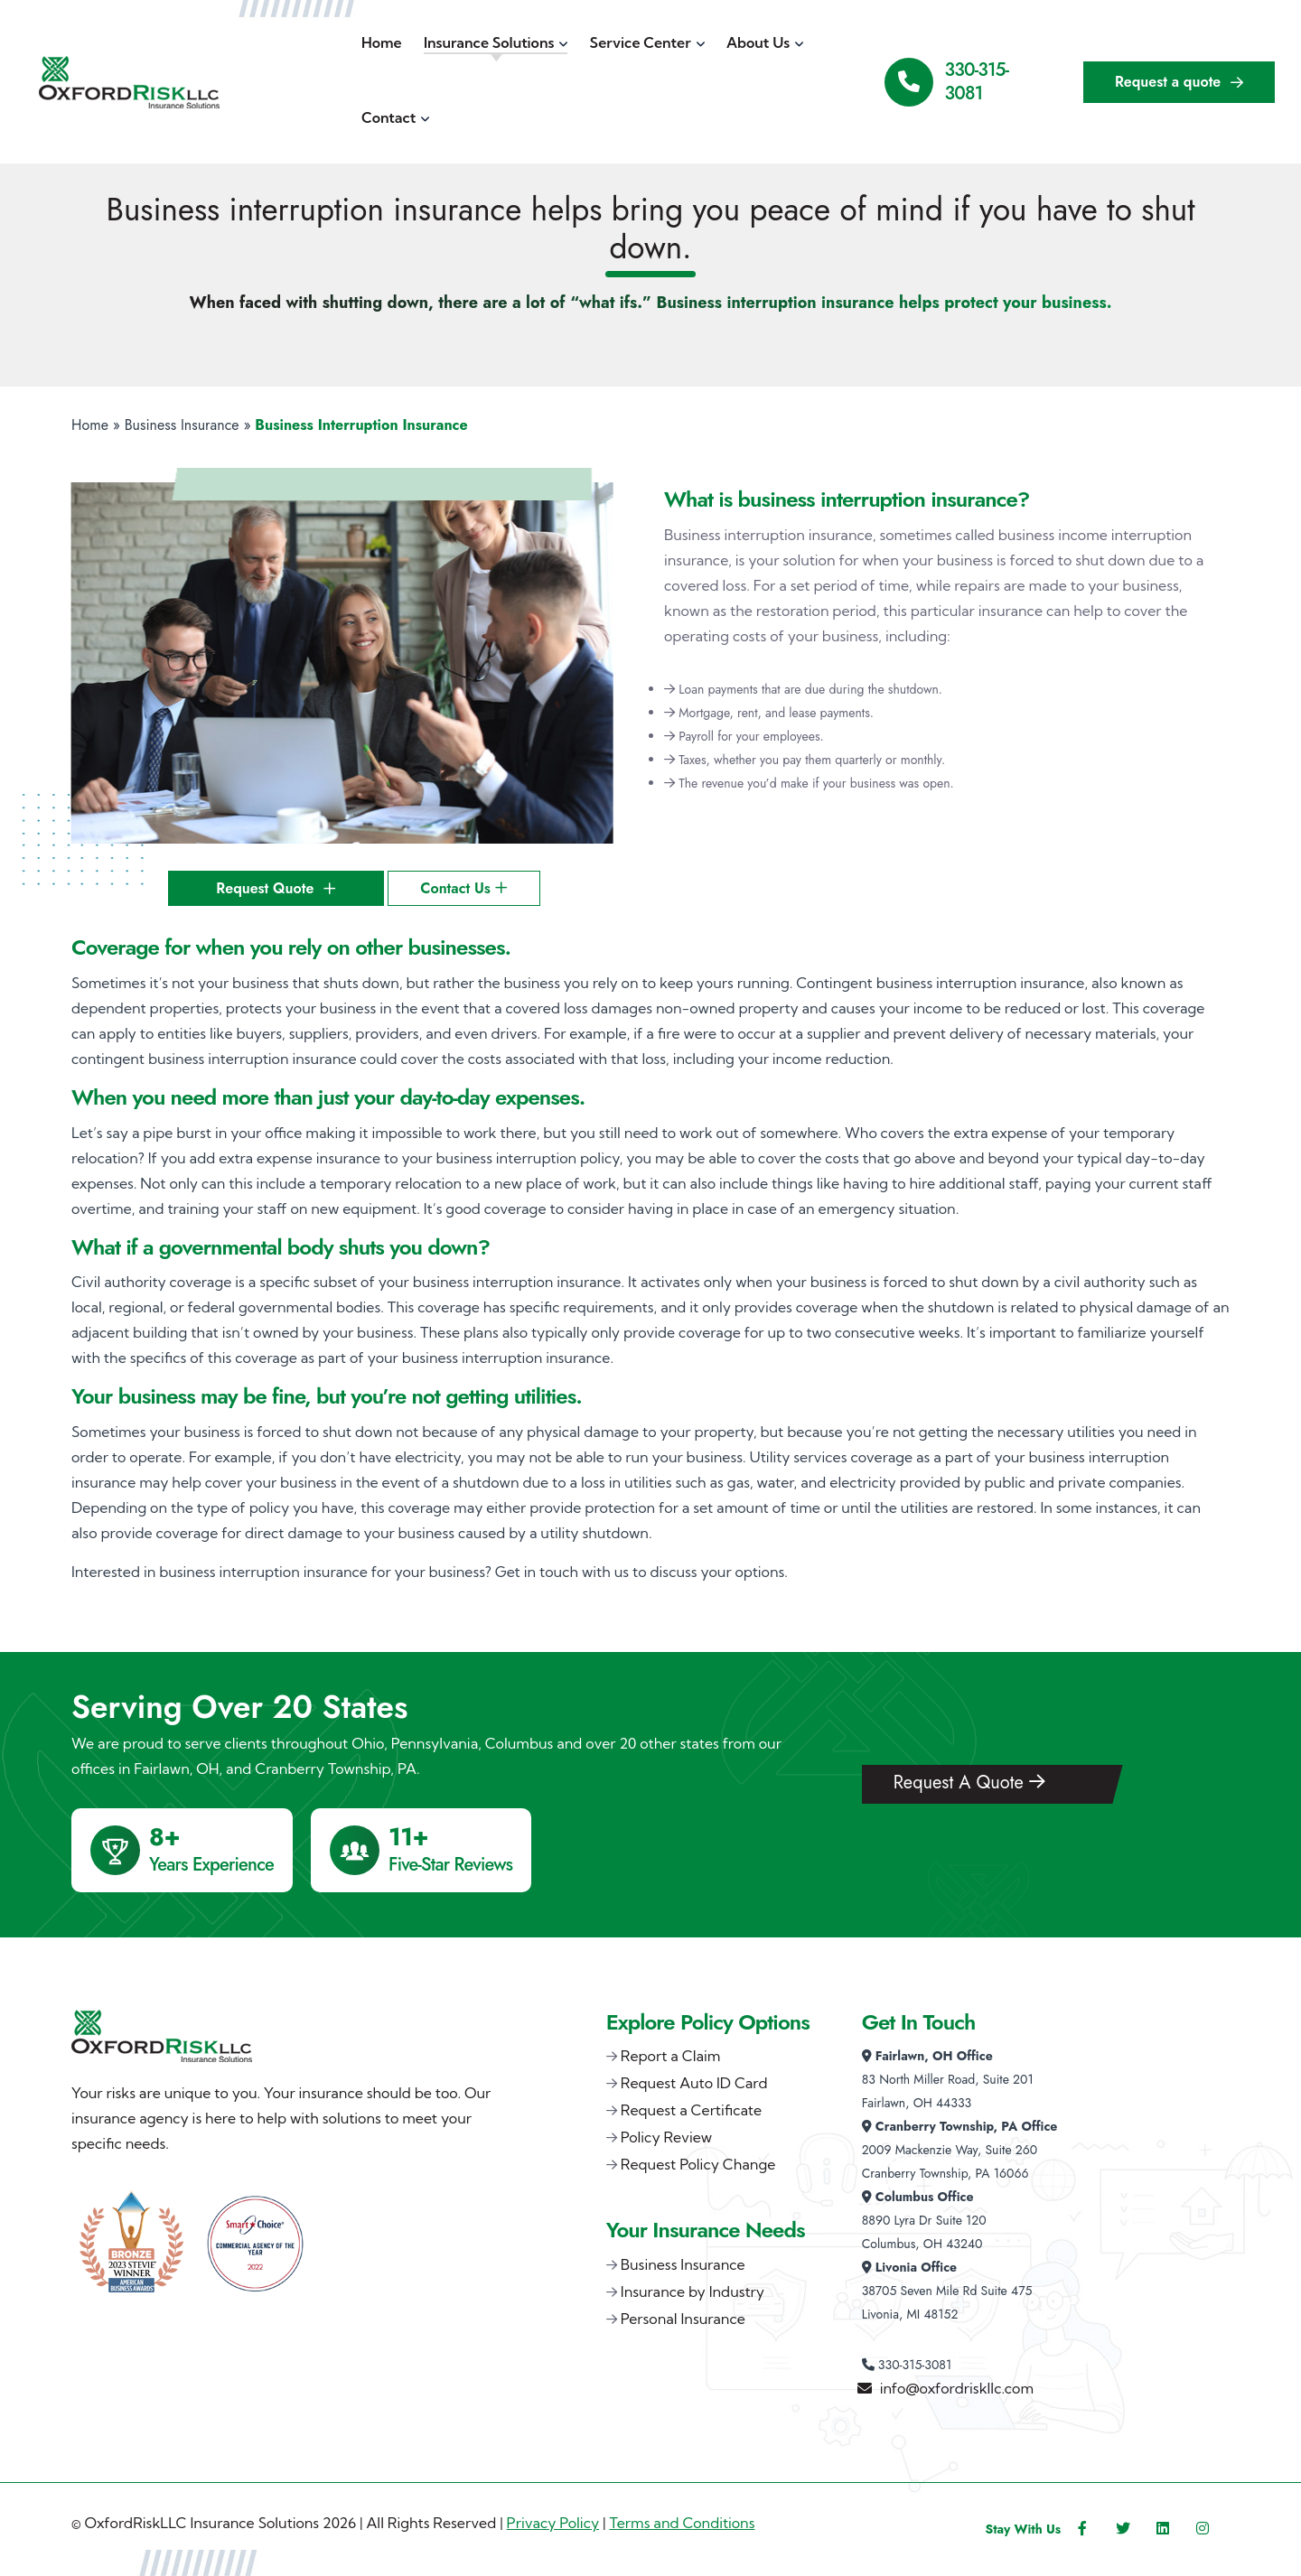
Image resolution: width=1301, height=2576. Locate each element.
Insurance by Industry (692, 2291)
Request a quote (1179, 81)
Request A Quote (969, 1782)
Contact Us (463, 888)
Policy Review (666, 2137)
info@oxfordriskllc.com (957, 2388)
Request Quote (276, 888)
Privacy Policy (553, 2523)
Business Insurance (182, 425)
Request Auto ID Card (694, 2083)
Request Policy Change (698, 2164)
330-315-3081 (977, 82)
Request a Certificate (691, 2110)
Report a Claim (671, 2056)
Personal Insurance (683, 2319)
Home (89, 425)
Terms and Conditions (681, 2523)
